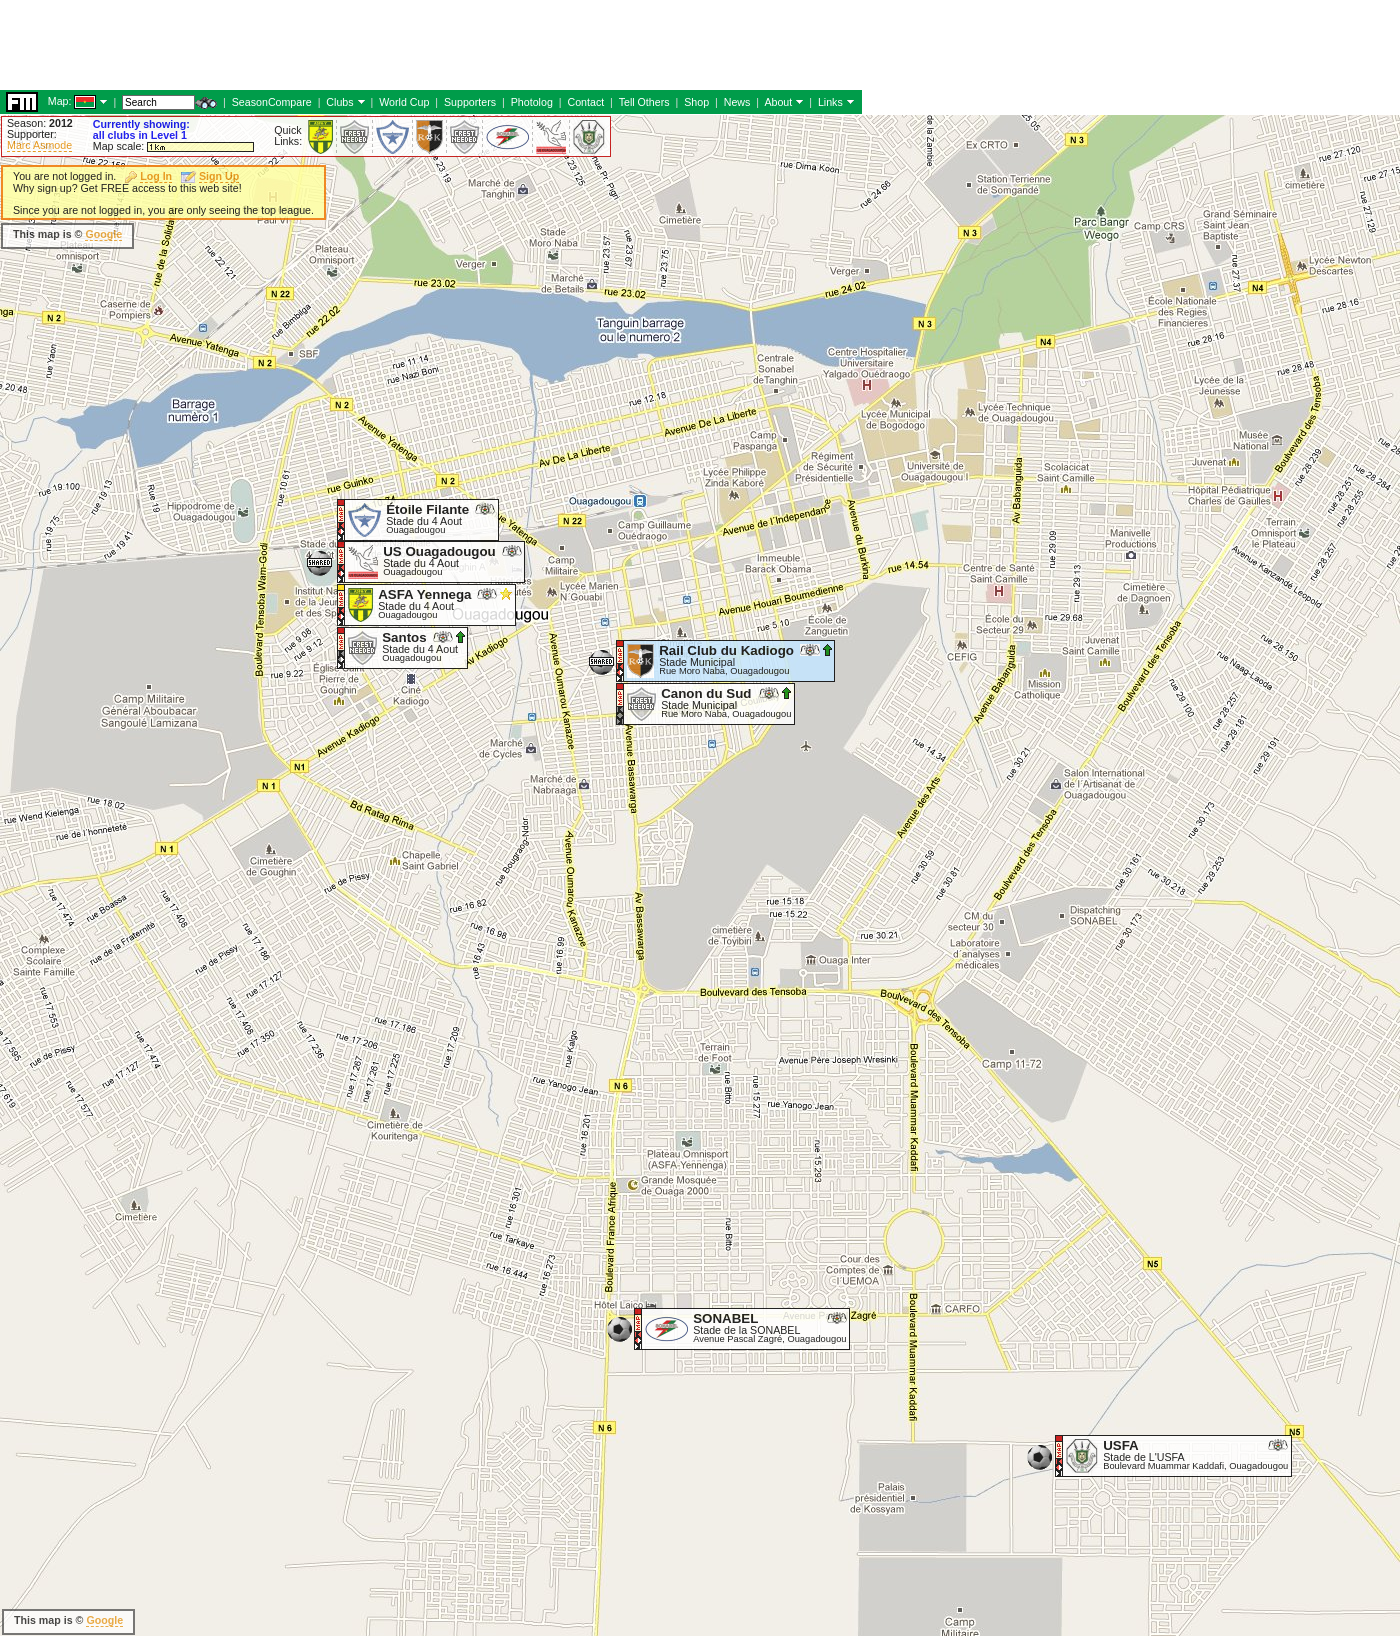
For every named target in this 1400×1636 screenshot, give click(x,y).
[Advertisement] (840, 250)
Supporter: (32, 134)
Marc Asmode (39, 145)
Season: (40, 123)
